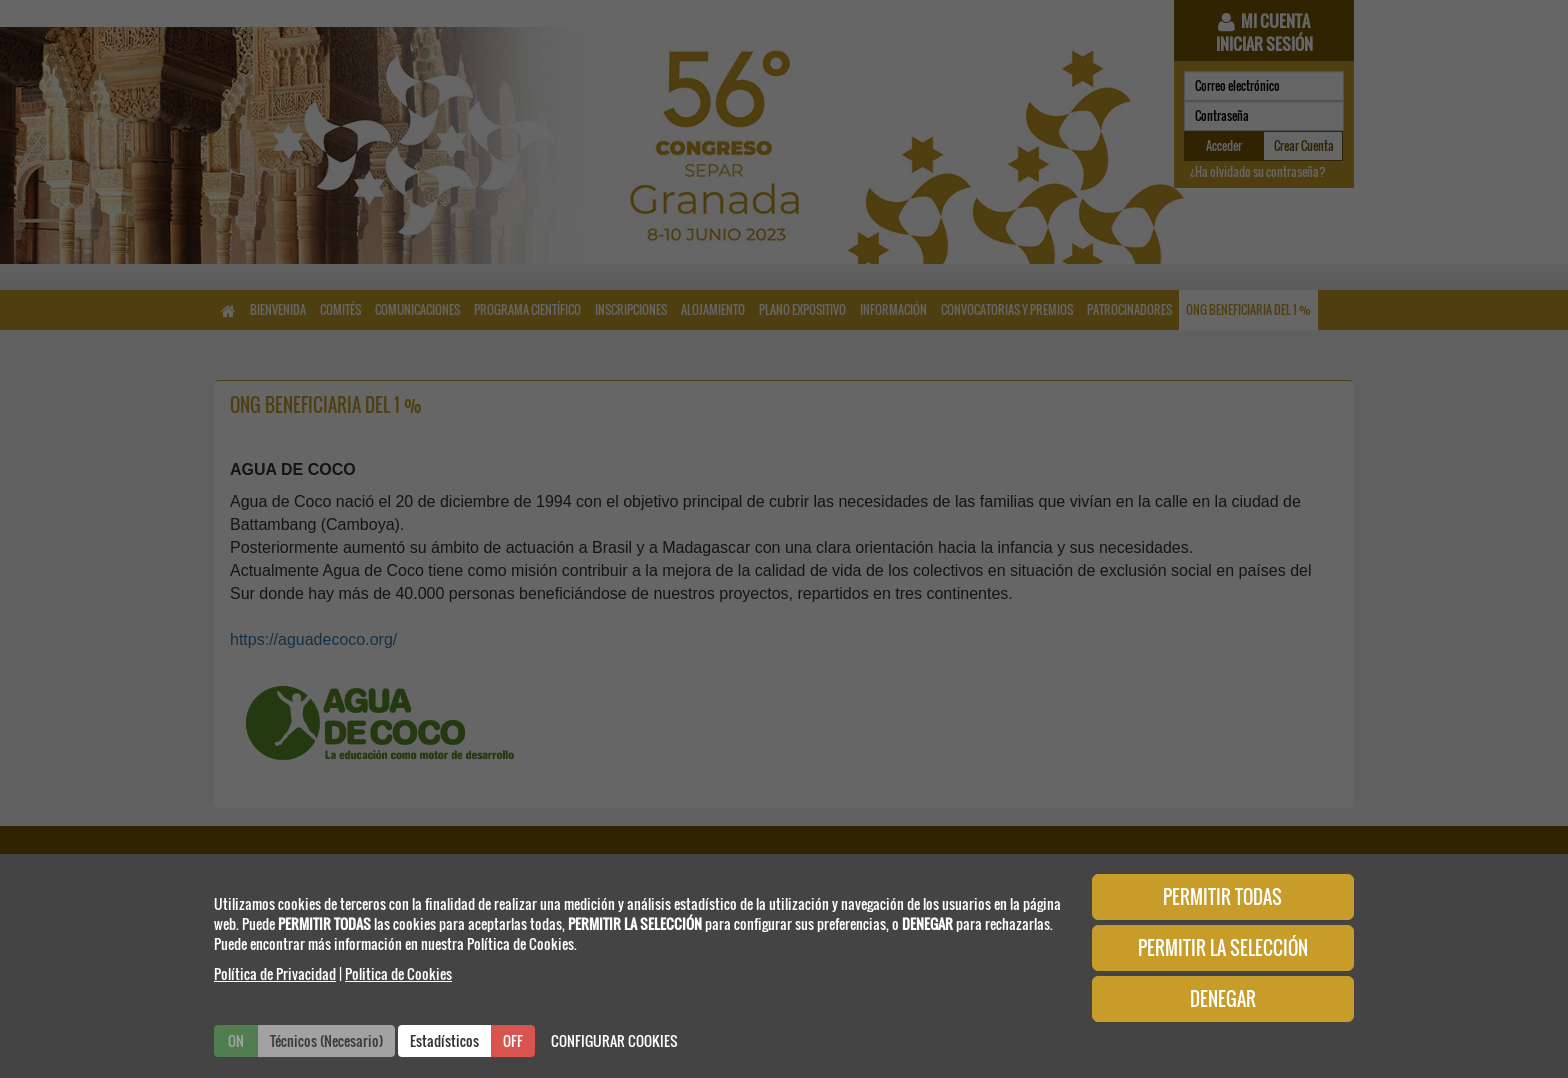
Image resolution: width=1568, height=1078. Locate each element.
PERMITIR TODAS (1222, 897)
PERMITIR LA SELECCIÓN (1223, 948)
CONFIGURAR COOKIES (614, 1040)
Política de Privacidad (275, 973)
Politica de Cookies (398, 973)
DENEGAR (1223, 999)
